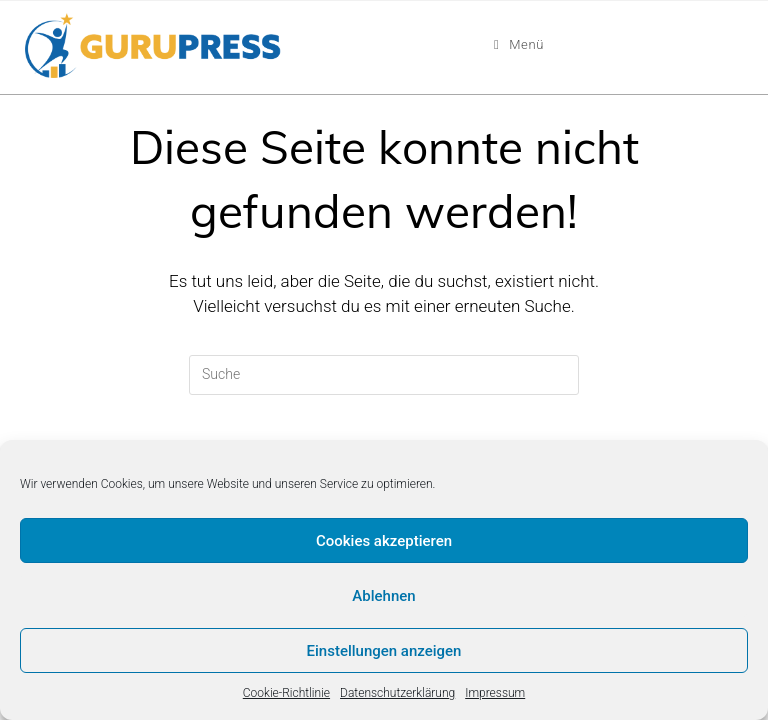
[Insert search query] (384, 375)
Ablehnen (383, 596)
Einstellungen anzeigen (384, 651)
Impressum (495, 693)
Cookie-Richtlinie (286, 693)
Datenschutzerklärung (397, 693)
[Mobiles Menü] (519, 45)
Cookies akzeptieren (384, 541)
